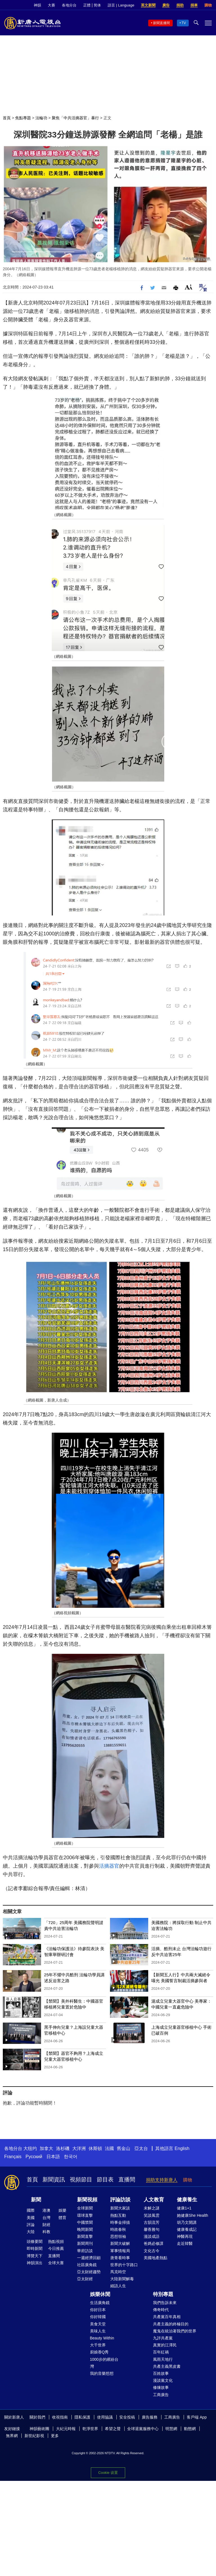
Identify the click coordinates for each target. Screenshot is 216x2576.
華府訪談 (85, 2250)
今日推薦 (56, 2248)
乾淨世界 (90, 2428)
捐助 (180, 5)
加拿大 (46, 2148)
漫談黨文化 (163, 2380)
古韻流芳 (151, 2222)
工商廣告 (161, 2394)
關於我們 (37, 2417)
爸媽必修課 (153, 2243)
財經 (46, 2224)
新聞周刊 (85, 2243)
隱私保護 (82, 2417)
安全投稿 (127, 2417)
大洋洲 (79, 2148)
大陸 (31, 2231)
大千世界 (98, 2345)
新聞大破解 (120, 2243)
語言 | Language (121, 5)
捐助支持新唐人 (161, 2179)
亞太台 (141, 2148)
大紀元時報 (66, 2428)
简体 (97, 5)
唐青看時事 (120, 2258)
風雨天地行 (163, 2359)
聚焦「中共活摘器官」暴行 (75, 118)
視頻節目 (81, 2179)
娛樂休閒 (100, 2294)
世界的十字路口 (124, 2265)
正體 (87, 5)
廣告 (166, 5)
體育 (62, 2217)
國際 (31, 2210)
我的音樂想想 (102, 2373)
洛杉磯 (62, 2148)
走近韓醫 (185, 2243)
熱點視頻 (56, 2241)
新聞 (36, 2199)
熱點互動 (118, 2215)
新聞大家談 (120, 2208)
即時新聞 (34, 2248)
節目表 (105, 2179)
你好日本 (98, 2309)
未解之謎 (151, 2208)
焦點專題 (23, 118)
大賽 (51, 5)
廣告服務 (150, 2417)
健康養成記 (187, 2229)
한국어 (70, 2156)
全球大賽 (56, 2263)
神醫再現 (185, 2236)
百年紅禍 (161, 2352)
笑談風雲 (151, 2215)
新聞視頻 (87, 2199)
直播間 (126, 2179)
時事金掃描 (120, 2222)
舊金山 (123, 2148)
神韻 (37, 5)
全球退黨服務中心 (143, 2428)
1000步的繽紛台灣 (104, 2363)
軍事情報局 (120, 2250)
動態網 (190, 2428)
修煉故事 (161, 2387)
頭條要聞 (34, 2241)
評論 (31, 2224)
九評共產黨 (163, 2338)
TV (184, 23)
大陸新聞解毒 (122, 2279)
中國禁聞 (85, 2222)
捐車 (194, 5)
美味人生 (98, 2331)
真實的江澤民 (165, 2345)
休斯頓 (95, 2148)
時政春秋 (118, 2229)
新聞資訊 (53, 2179)
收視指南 (60, 2417)
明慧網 (171, 2428)
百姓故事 (161, 2373)
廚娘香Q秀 (99, 2352)
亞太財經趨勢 (89, 2272)
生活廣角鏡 (100, 2302)
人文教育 (154, 2199)
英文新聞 (148, 5)
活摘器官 (109, 1866)
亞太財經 (85, 2279)
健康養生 (187, 2199)
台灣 (46, 2217)
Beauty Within (102, 2338)
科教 (46, 2231)
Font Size (188, 287)
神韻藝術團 (39, 2428)
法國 (109, 2148)
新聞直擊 (85, 2236)
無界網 (12, 2435)
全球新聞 (85, 2208)
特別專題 (163, 2294)
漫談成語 (151, 2236)
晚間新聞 (85, 2229)
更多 (55, 2435)
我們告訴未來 (165, 2302)
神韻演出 (34, 2263)
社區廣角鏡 (87, 2265)
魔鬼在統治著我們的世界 (174, 2331)
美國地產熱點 (155, 2258)
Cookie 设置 (108, 2471)
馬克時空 (118, 2272)
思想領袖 (118, 2236)
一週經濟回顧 (89, 2258)
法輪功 (41, 118)
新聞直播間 (161, 23)
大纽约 (30, 2148)
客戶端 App (197, 2417)
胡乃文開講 (187, 2222)
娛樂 (62, 2210)
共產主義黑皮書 (167, 2366)
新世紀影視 (34, 2435)
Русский (34, 2156)
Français (12, 2156)
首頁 (7, 118)
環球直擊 (85, 2215)
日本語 (53, 2156)
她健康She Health (192, 2215)
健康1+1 (184, 2208)
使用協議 (105, 2417)
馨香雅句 (151, 2229)
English (182, 2148)
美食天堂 (98, 2324)
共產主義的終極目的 (170, 2324)
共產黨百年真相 (167, 2316)
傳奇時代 (161, 2309)
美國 (31, 2217)
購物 (208, 5)
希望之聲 (113, 2428)
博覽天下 (34, 2256)
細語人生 (118, 2286)
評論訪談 (120, 2199)
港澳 (46, 2210)
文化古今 (151, 2250)
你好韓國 (98, 2316)
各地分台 (69, 5)
